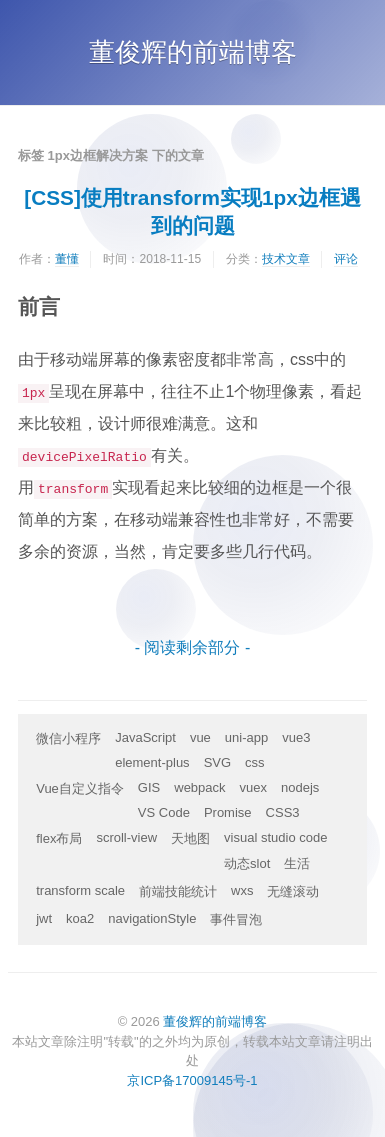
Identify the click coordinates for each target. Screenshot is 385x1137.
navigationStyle (152, 918)
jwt (44, 918)
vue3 (296, 737)
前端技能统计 (178, 891)
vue (200, 737)
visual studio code (275, 837)
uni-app (246, 737)
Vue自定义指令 (80, 788)
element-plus (152, 762)
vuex (253, 787)
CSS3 (283, 812)
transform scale (80, 890)
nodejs (300, 787)
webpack (199, 787)
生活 (297, 863)
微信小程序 (68, 738)
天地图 (190, 838)
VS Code (164, 812)
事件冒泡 (236, 919)
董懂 (67, 259)
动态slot (247, 863)
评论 (346, 259)
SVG (217, 762)
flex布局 (59, 838)
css (255, 762)
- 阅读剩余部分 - (193, 647)
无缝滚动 (293, 891)
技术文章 (286, 259)
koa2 (80, 918)
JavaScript (145, 737)
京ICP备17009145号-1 (192, 1080)
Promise (228, 812)
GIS (149, 787)
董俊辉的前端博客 (193, 52)
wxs (242, 890)
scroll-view (126, 837)
